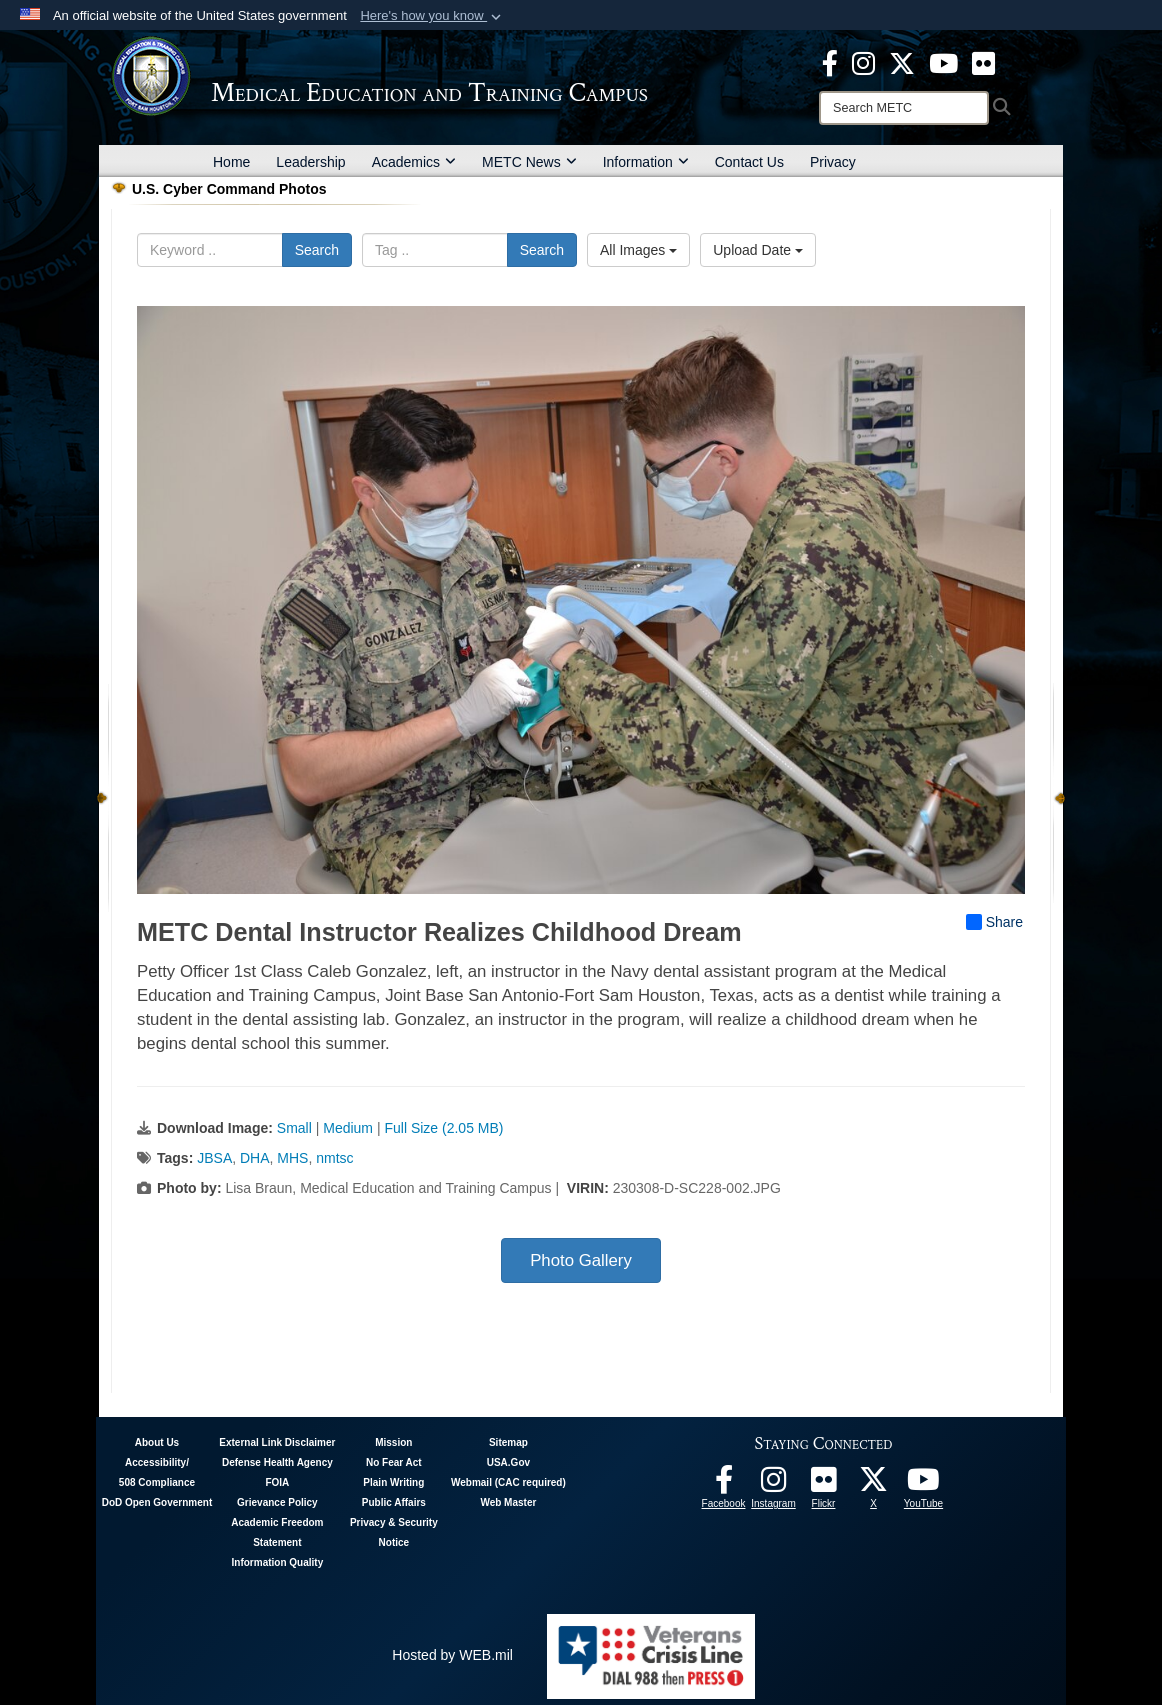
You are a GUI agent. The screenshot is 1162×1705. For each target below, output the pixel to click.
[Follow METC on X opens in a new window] (874, 1485)
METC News (529, 162)
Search (317, 250)
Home (231, 162)
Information (646, 162)
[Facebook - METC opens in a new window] (830, 62)
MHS (292, 1158)
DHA (255, 1158)
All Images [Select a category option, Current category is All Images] (638, 250)
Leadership (310, 162)
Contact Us (749, 162)
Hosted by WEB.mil (452, 1655)
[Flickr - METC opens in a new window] (983, 62)
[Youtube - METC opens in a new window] (943, 62)
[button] (432, 16)
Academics (414, 162)
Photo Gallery (581, 1260)
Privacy (833, 162)
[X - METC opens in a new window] (902, 62)
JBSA (214, 1158)
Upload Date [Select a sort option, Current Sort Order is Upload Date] (758, 250)
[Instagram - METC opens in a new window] (863, 62)
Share (994, 922)
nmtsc (334, 1158)
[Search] (904, 108)
